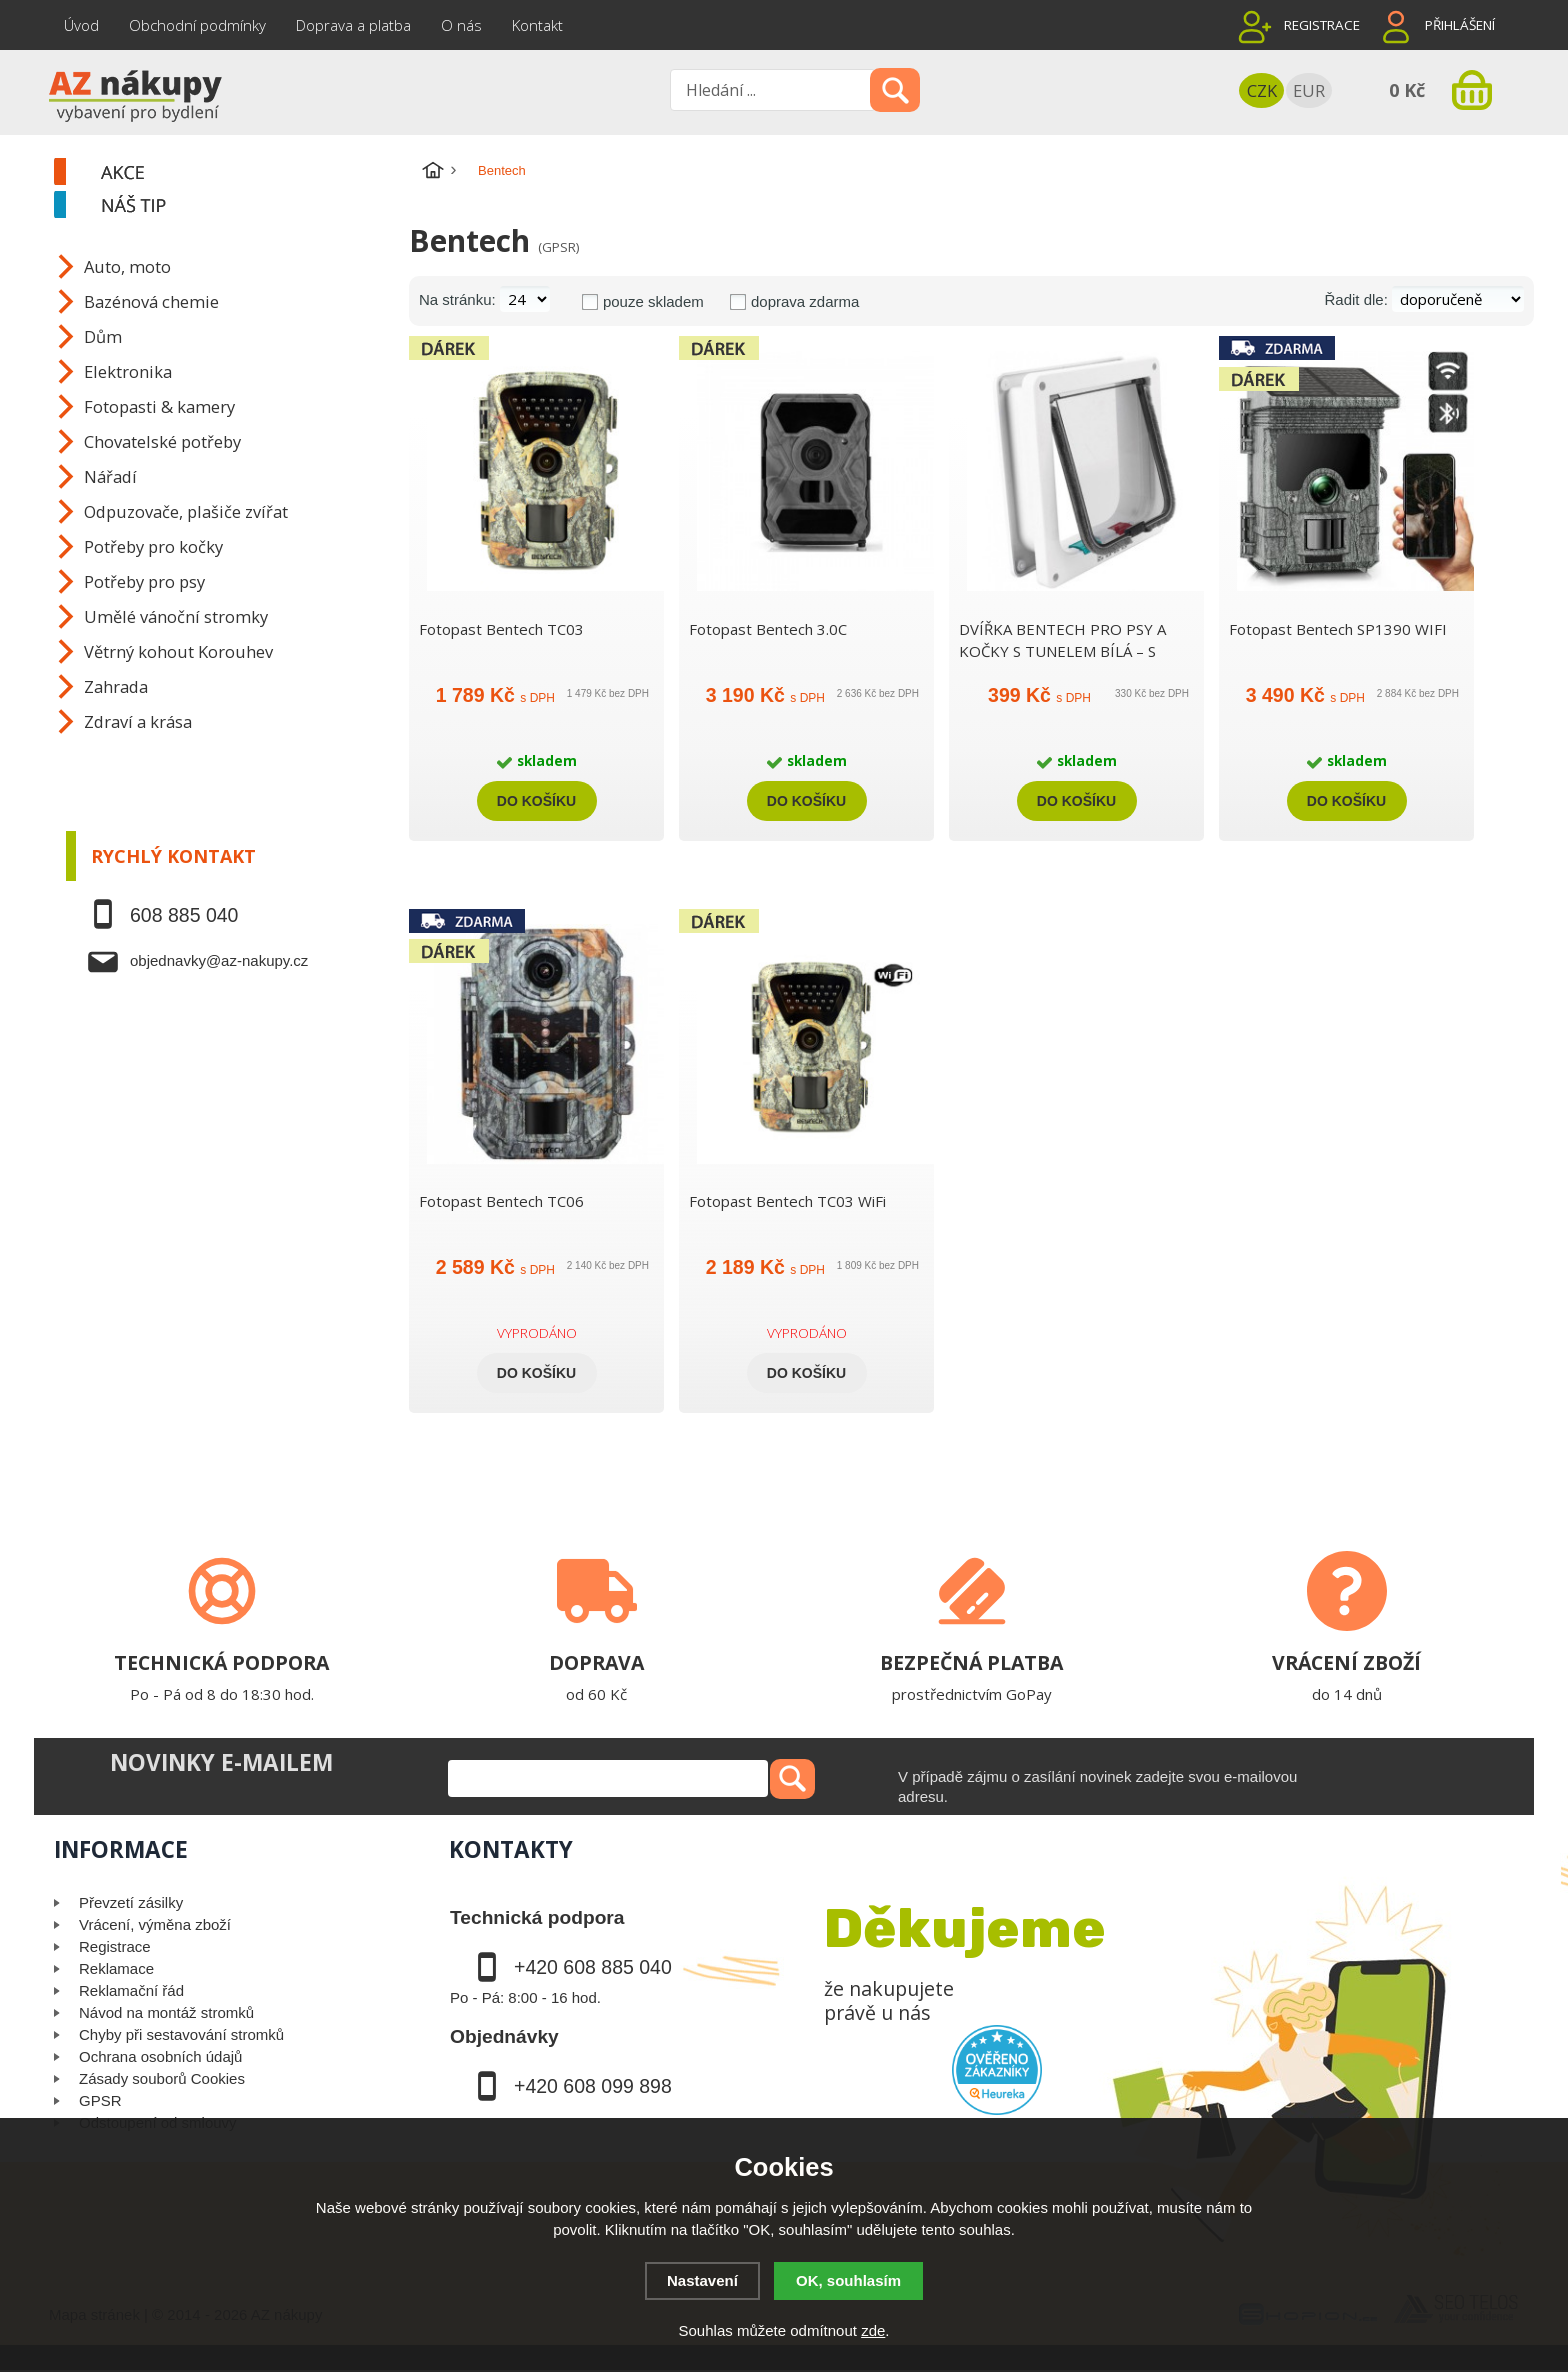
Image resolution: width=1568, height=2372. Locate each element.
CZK (1262, 90)
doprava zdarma (805, 301)
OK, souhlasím (848, 2280)
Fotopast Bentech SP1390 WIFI (1338, 629)
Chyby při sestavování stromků (181, 2034)
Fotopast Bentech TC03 (501, 629)
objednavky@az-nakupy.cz (219, 960)
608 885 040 (184, 915)
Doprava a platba (353, 25)
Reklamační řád (131, 1990)
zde (873, 2330)
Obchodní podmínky (197, 25)
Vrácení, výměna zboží (155, 1924)
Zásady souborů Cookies (162, 2078)
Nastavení (702, 2280)
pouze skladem (653, 301)
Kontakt (537, 25)
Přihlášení (1460, 25)
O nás (461, 25)
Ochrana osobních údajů (160, 2056)
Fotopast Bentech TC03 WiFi (787, 1201)
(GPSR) (558, 247)
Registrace (1322, 25)
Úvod (81, 25)
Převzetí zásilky (131, 1902)
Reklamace (116, 1968)
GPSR (100, 2100)
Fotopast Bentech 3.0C (768, 629)
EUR (1309, 90)
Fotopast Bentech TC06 (501, 1201)
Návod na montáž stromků (166, 2012)
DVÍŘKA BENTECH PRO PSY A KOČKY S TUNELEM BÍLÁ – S (1062, 640)
